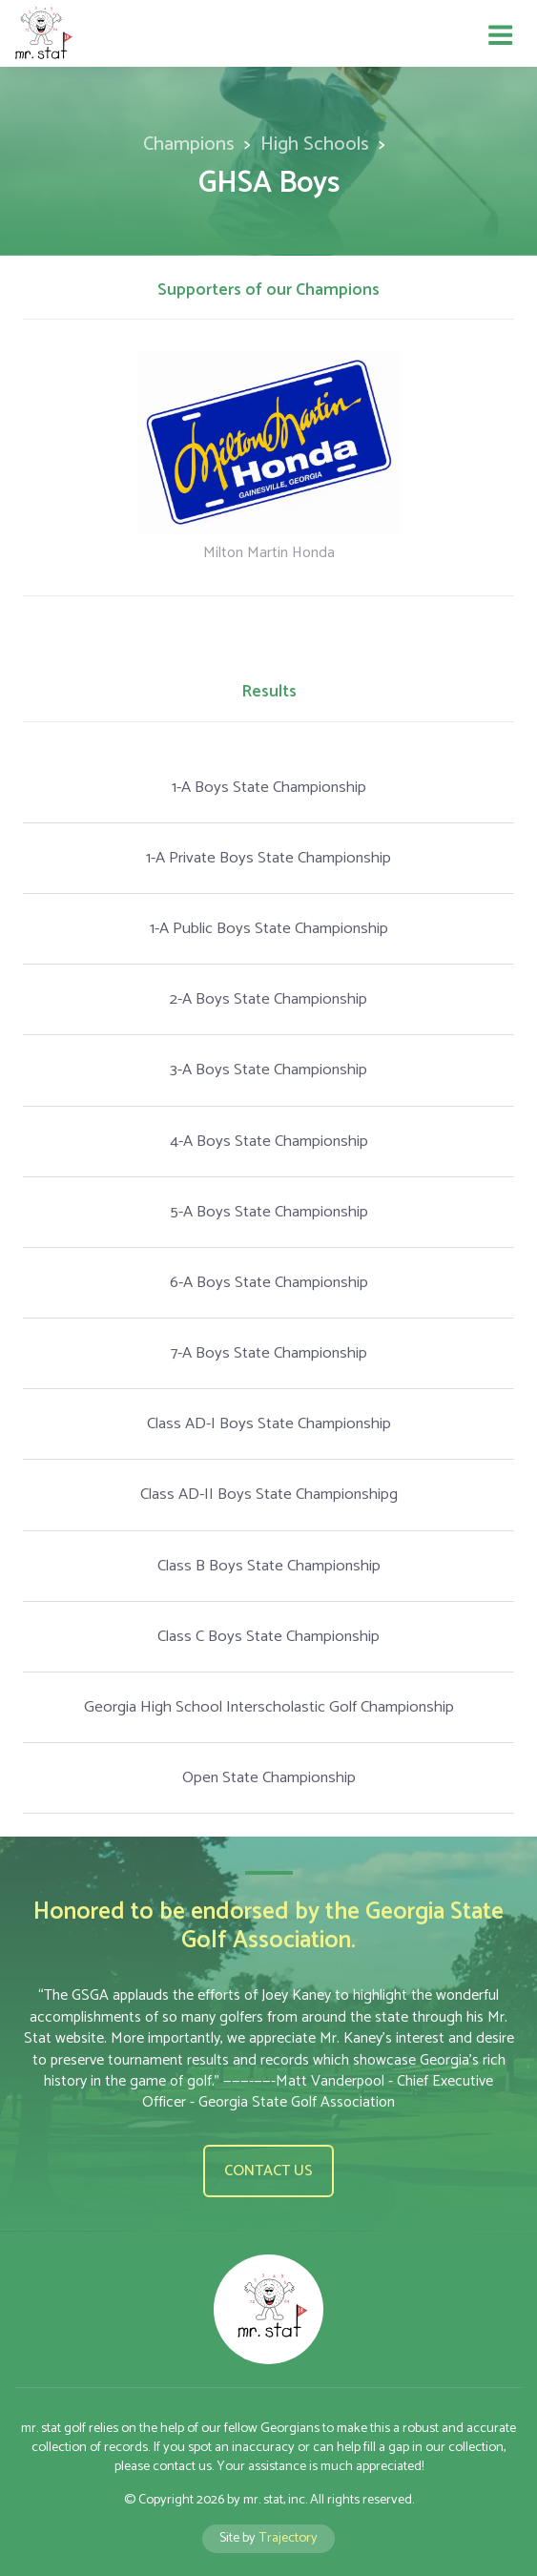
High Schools (314, 144)
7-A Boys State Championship (269, 1353)
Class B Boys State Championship (269, 1566)
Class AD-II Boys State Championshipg (269, 1494)
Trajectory (288, 2537)
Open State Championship (269, 1778)
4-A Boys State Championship (269, 1141)
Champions (189, 144)
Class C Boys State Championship (268, 1637)
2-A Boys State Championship (268, 999)
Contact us (268, 2171)
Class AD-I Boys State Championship (269, 1424)
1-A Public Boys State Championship (269, 929)
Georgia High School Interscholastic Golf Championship (269, 1707)
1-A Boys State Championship (269, 787)
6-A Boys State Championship (269, 1283)
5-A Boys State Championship (269, 1212)
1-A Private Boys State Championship (268, 858)
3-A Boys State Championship (268, 1070)
